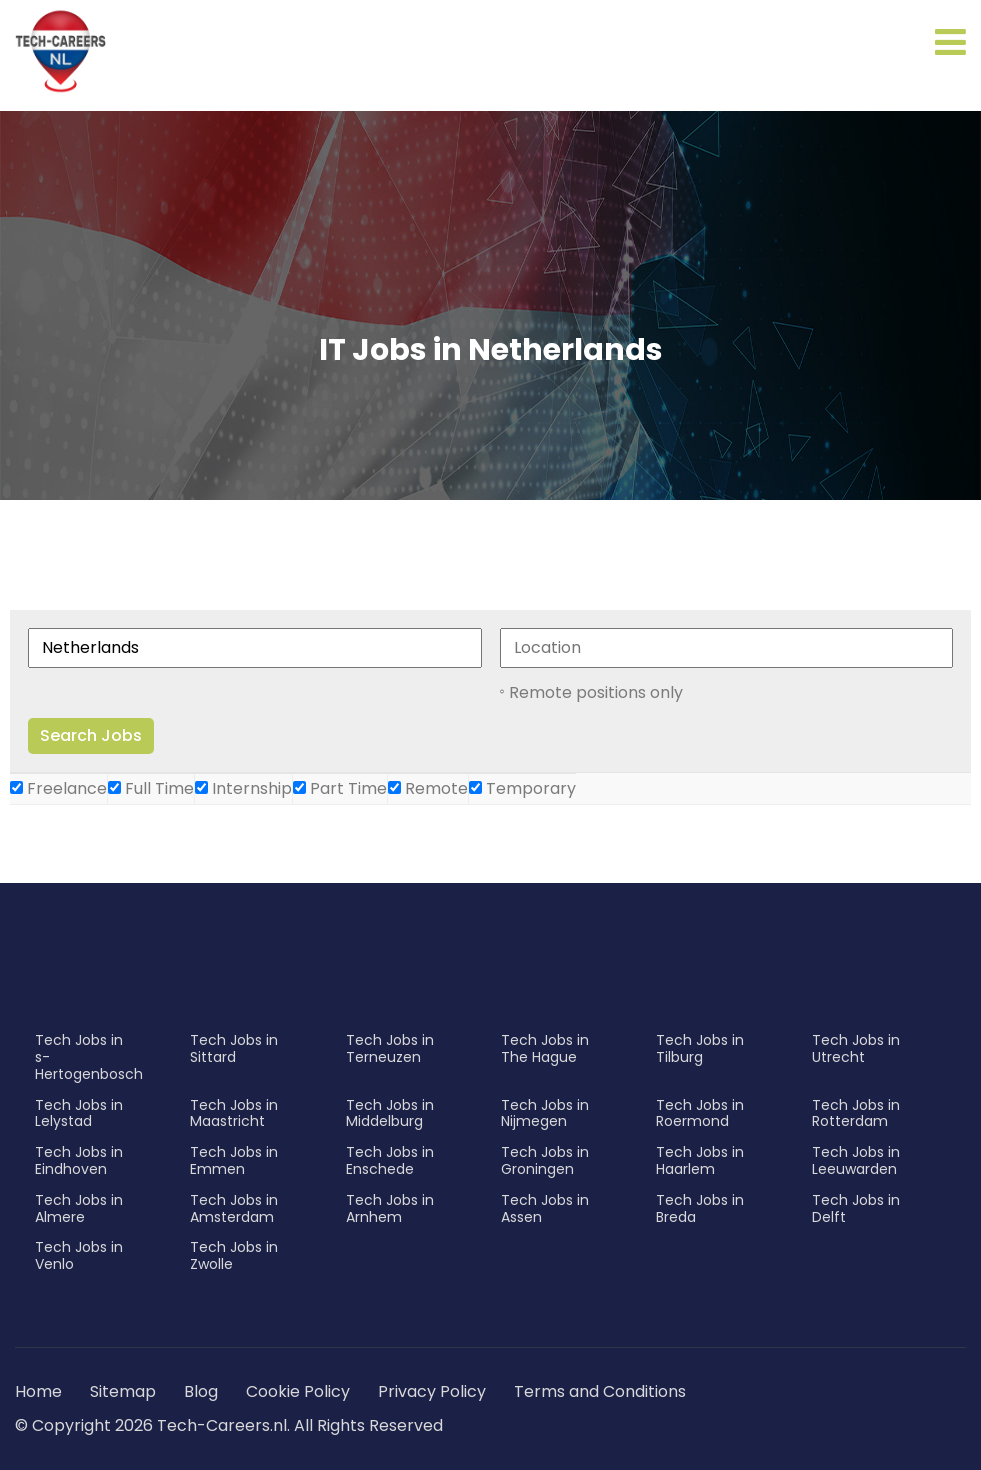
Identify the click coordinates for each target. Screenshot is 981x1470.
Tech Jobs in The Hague (545, 1048)
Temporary (522, 788)
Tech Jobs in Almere (79, 1208)
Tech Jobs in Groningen (545, 1160)
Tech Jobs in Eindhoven (79, 1160)
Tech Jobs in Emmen (234, 1160)
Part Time (340, 788)
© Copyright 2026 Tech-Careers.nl (151, 1425)
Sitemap (125, 1391)
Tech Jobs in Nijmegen (545, 1113)
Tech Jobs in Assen (545, 1208)
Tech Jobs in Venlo (79, 1255)
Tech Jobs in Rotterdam (856, 1113)
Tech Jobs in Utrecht (856, 1048)
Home (38, 1391)
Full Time (151, 788)
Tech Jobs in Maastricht (234, 1113)
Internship (243, 788)
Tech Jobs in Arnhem (390, 1208)
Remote (428, 788)
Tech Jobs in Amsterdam (234, 1208)
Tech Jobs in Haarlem (700, 1160)
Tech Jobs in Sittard (234, 1048)
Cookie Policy (298, 1391)
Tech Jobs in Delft (856, 1208)
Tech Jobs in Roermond (700, 1113)
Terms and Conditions (600, 1391)
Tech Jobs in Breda (700, 1208)
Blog (201, 1391)
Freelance (58, 788)
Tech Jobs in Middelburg (390, 1113)
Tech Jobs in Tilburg (700, 1048)
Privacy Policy (432, 1391)
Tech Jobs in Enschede (390, 1160)
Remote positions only (596, 692)
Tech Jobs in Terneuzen (390, 1048)
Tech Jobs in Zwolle (234, 1255)
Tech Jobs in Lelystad (79, 1113)
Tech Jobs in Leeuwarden (856, 1160)
